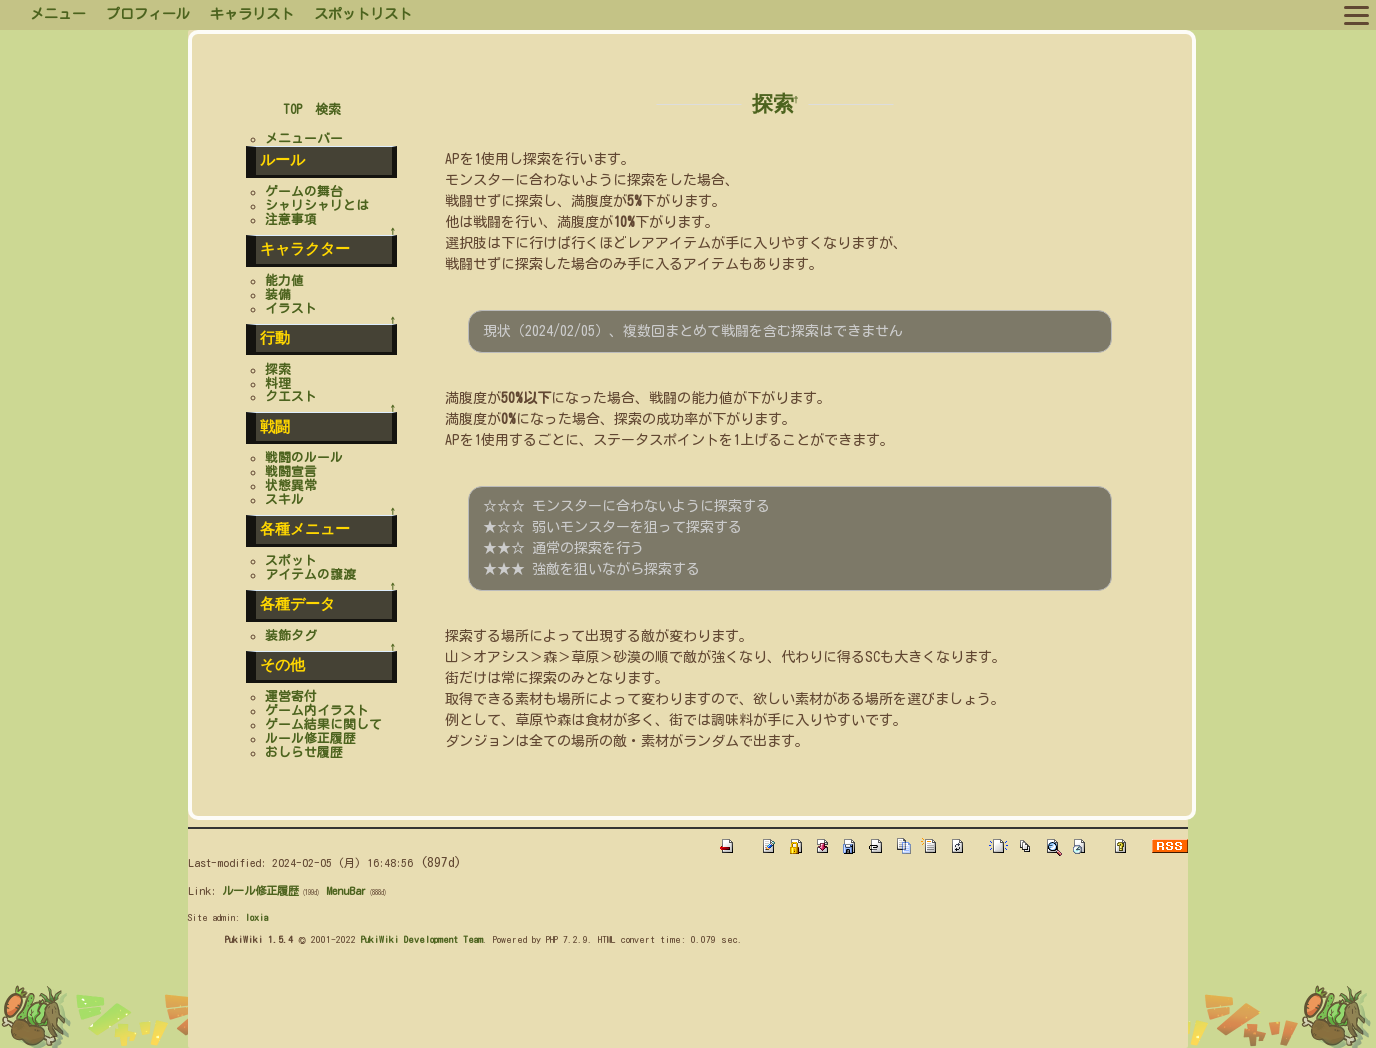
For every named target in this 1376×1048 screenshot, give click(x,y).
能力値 (284, 280)
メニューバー (304, 138)
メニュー (58, 14)
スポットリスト (363, 14)
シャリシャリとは (317, 205)
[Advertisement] (552, 1002)
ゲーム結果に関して (323, 724)
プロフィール (148, 14)
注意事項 (291, 219)
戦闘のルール (304, 457)
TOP (292, 109)
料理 (278, 383)
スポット (291, 560)
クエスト (291, 396)
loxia (256, 917)
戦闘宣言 (291, 471)
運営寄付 (291, 696)
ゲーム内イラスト (317, 710)
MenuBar (346, 890)
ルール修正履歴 (310, 738)
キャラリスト (252, 14)
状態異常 (291, 485)
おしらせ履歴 (304, 752)
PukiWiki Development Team (422, 939)
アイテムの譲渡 (310, 574)
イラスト (291, 308)
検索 (328, 109)
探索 (773, 103)
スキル (284, 499)
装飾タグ (291, 635)
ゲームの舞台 (304, 191)
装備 (278, 294)
